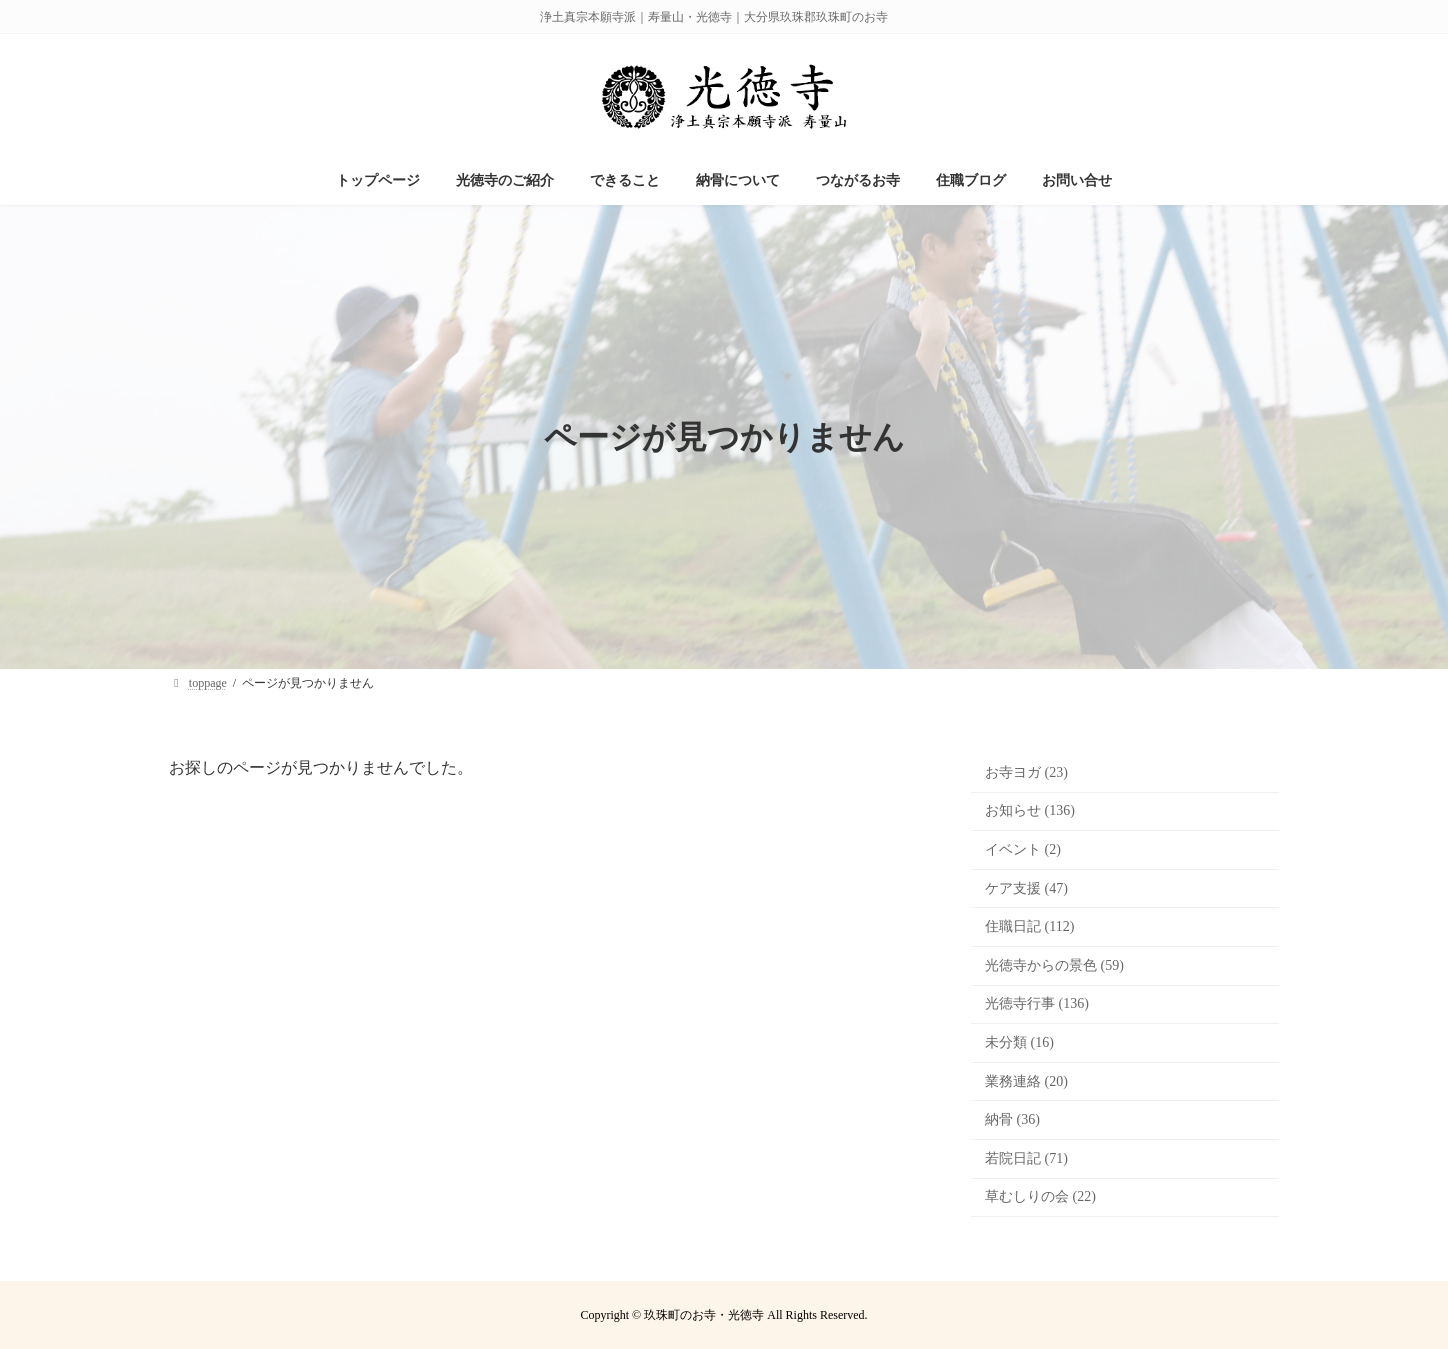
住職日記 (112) (1029, 926)
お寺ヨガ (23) (1026, 772)
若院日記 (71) (1026, 1158)
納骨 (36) (1012, 1119)
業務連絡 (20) (1026, 1081)
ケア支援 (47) (1026, 888)
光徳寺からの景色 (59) (1054, 965)
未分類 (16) (1019, 1042)
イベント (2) (1023, 849)
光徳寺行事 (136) (1037, 1003)
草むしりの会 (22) (1040, 1196)
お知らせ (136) (1030, 810)
